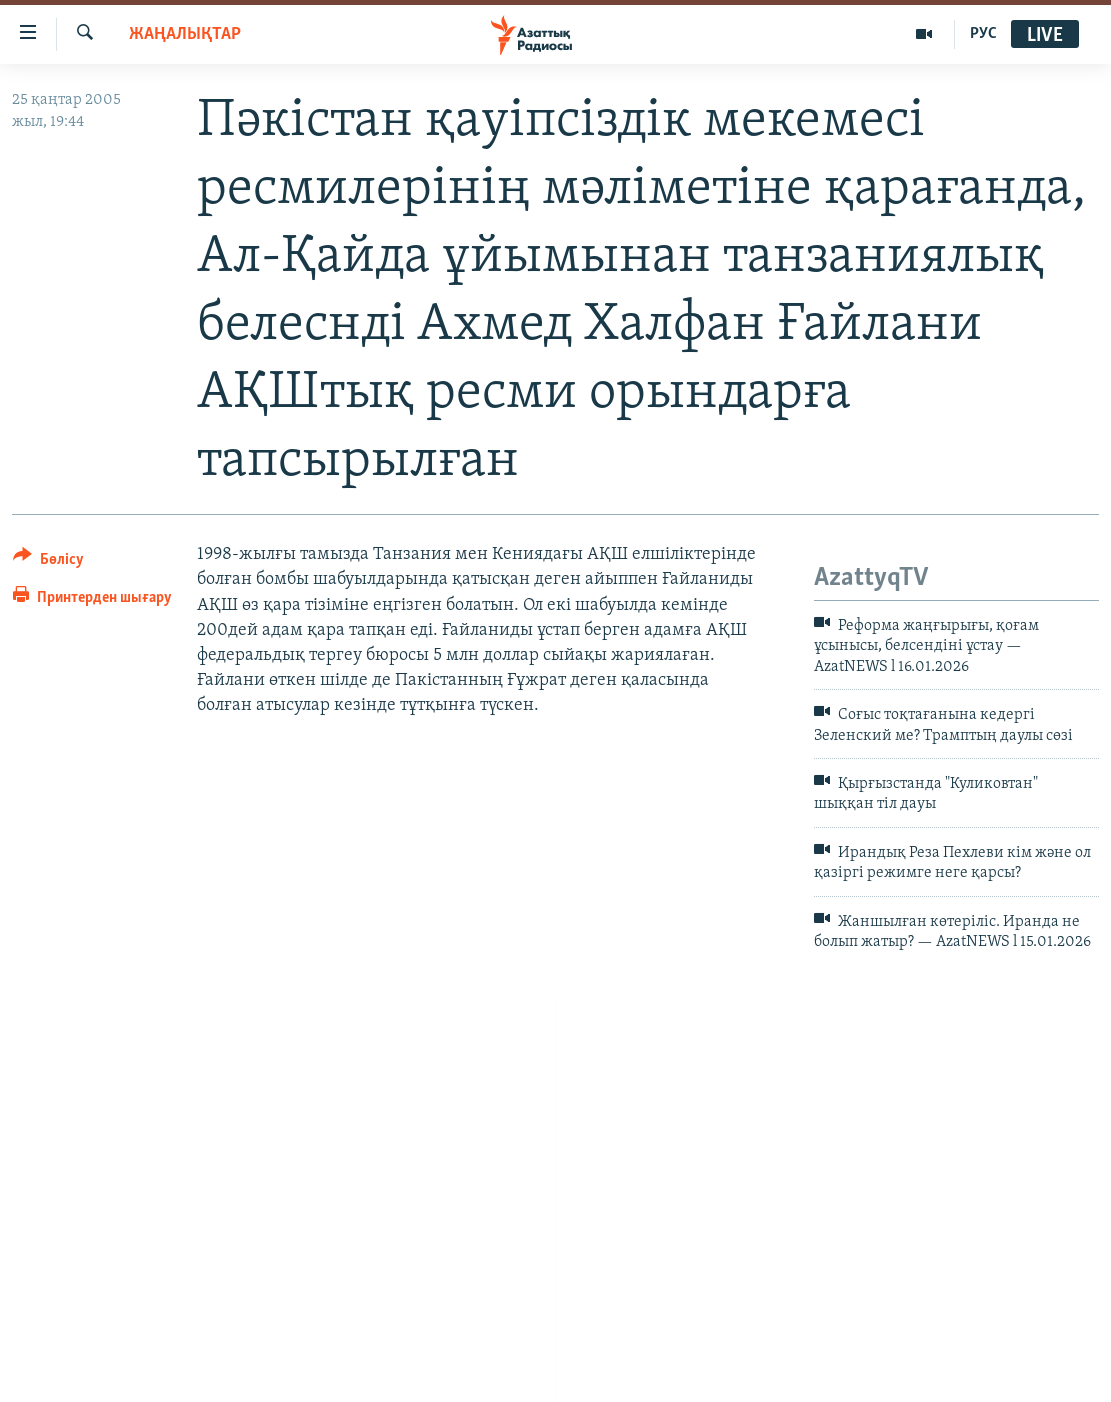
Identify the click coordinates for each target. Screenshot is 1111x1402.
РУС (983, 34)
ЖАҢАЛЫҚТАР (185, 34)
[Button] (48, 562)
